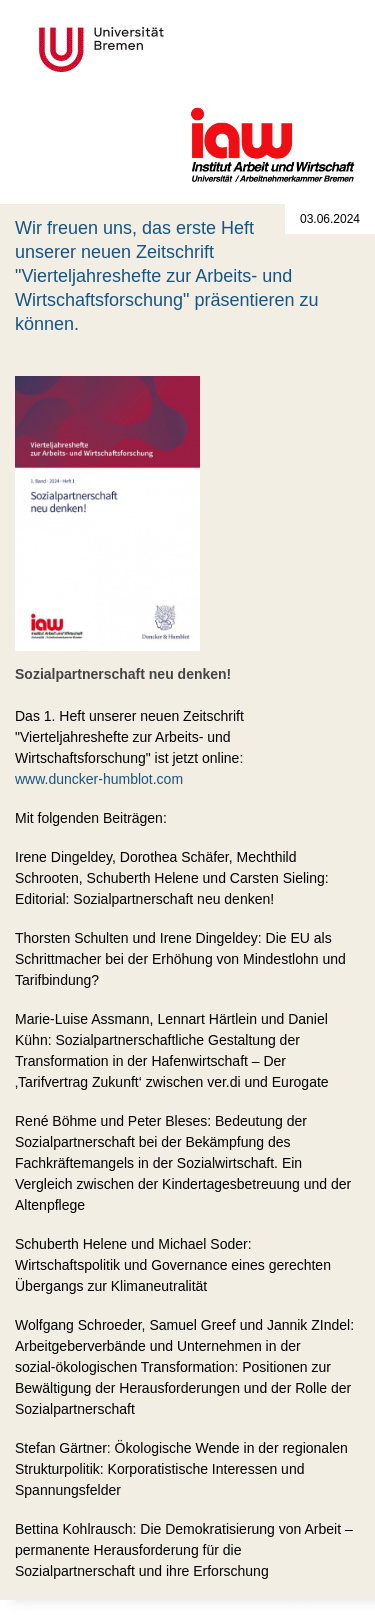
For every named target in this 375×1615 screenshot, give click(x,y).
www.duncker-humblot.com (99, 779)
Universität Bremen (168, 49)
